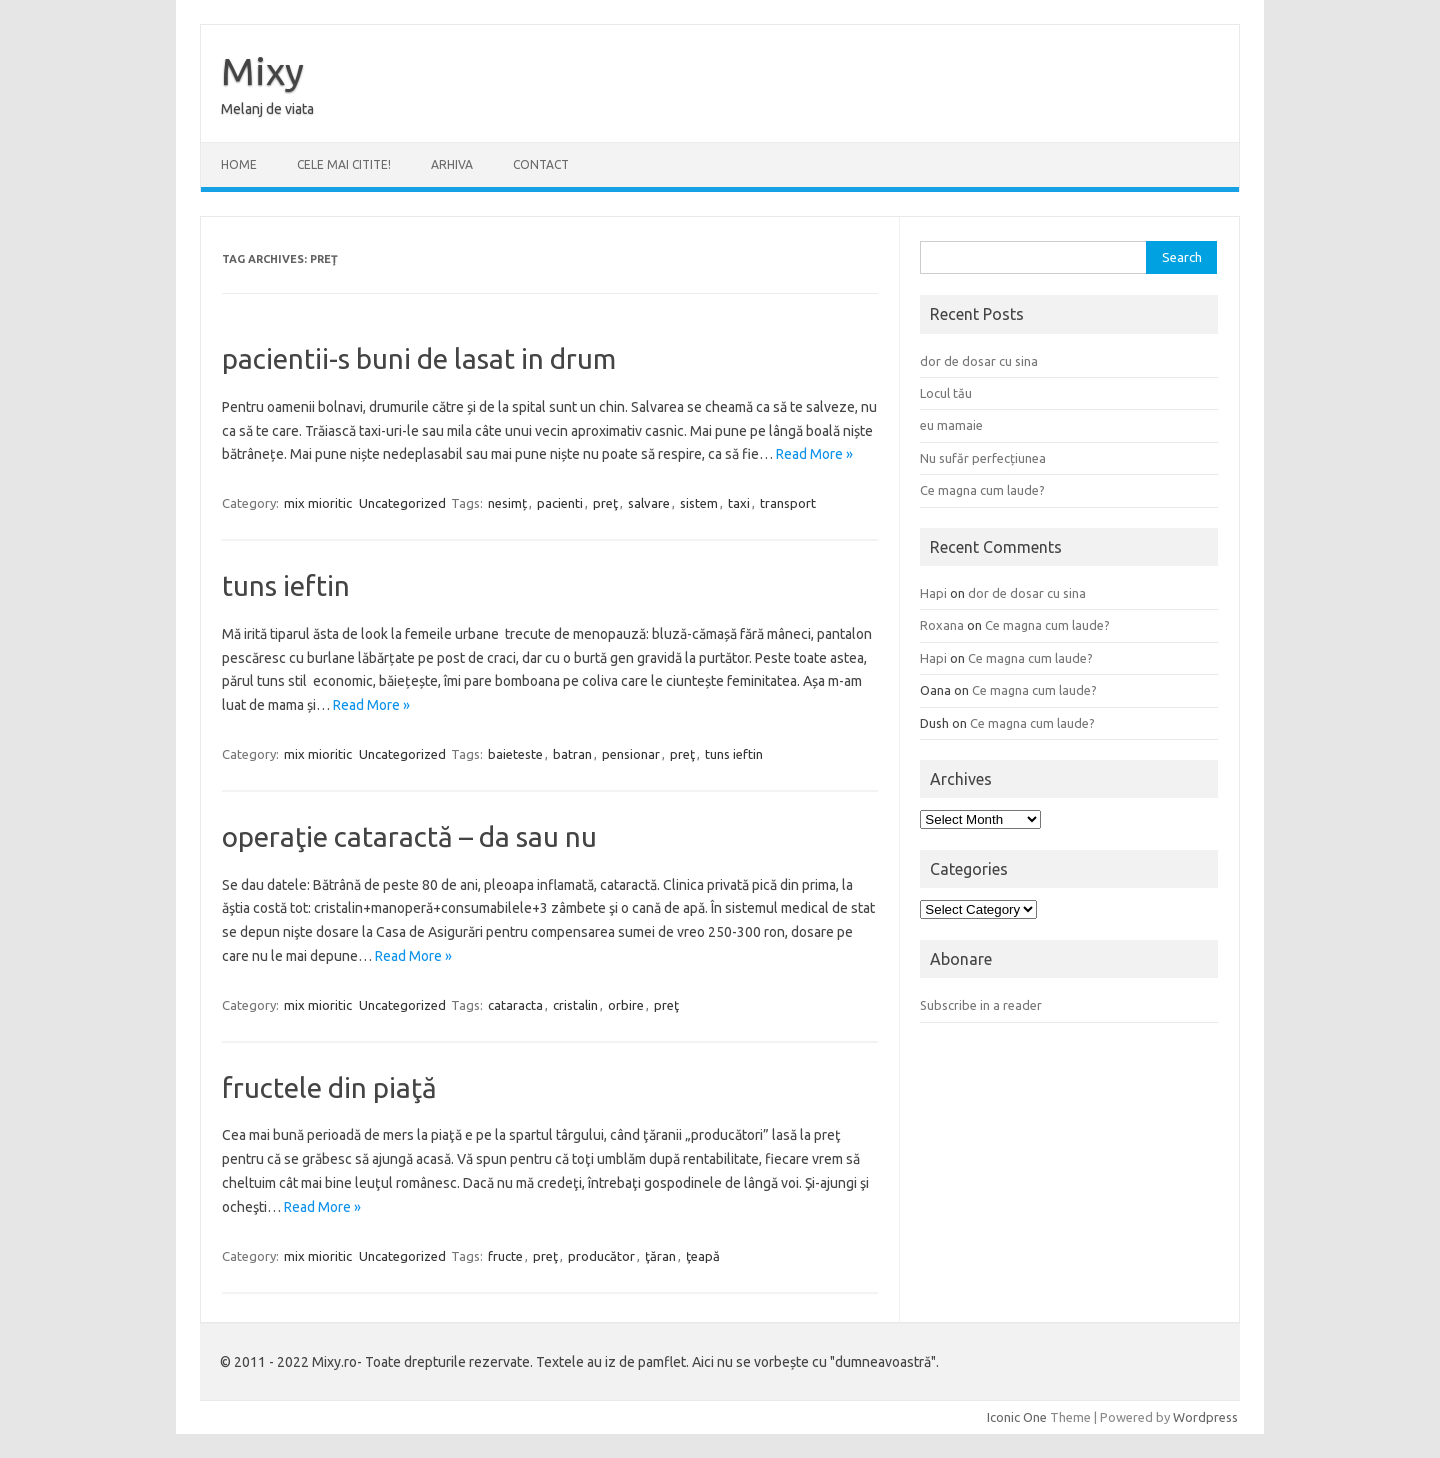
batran (572, 754)
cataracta (515, 1005)
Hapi (933, 593)
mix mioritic (318, 503)
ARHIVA (452, 164)
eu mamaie (951, 425)
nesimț (507, 503)
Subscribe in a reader (981, 1005)
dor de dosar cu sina (979, 361)
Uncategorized (402, 503)
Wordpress (1205, 1417)
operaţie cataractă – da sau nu (409, 836)
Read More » (814, 454)
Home (239, 164)
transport (788, 503)
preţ (605, 503)
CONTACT (541, 164)
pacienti (560, 503)
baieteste (515, 754)
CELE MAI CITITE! (344, 164)
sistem (699, 503)
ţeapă (703, 1256)
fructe (505, 1256)
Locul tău (946, 393)
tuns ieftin (286, 585)
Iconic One (1017, 1417)
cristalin (575, 1005)
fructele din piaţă (329, 1087)
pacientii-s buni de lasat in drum (419, 358)
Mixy (262, 71)
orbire (626, 1005)
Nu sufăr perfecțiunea (983, 458)
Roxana (942, 625)
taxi (739, 503)
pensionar (631, 754)
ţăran (660, 1256)
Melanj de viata (267, 109)
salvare (649, 503)
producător (601, 1256)
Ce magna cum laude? (982, 490)
